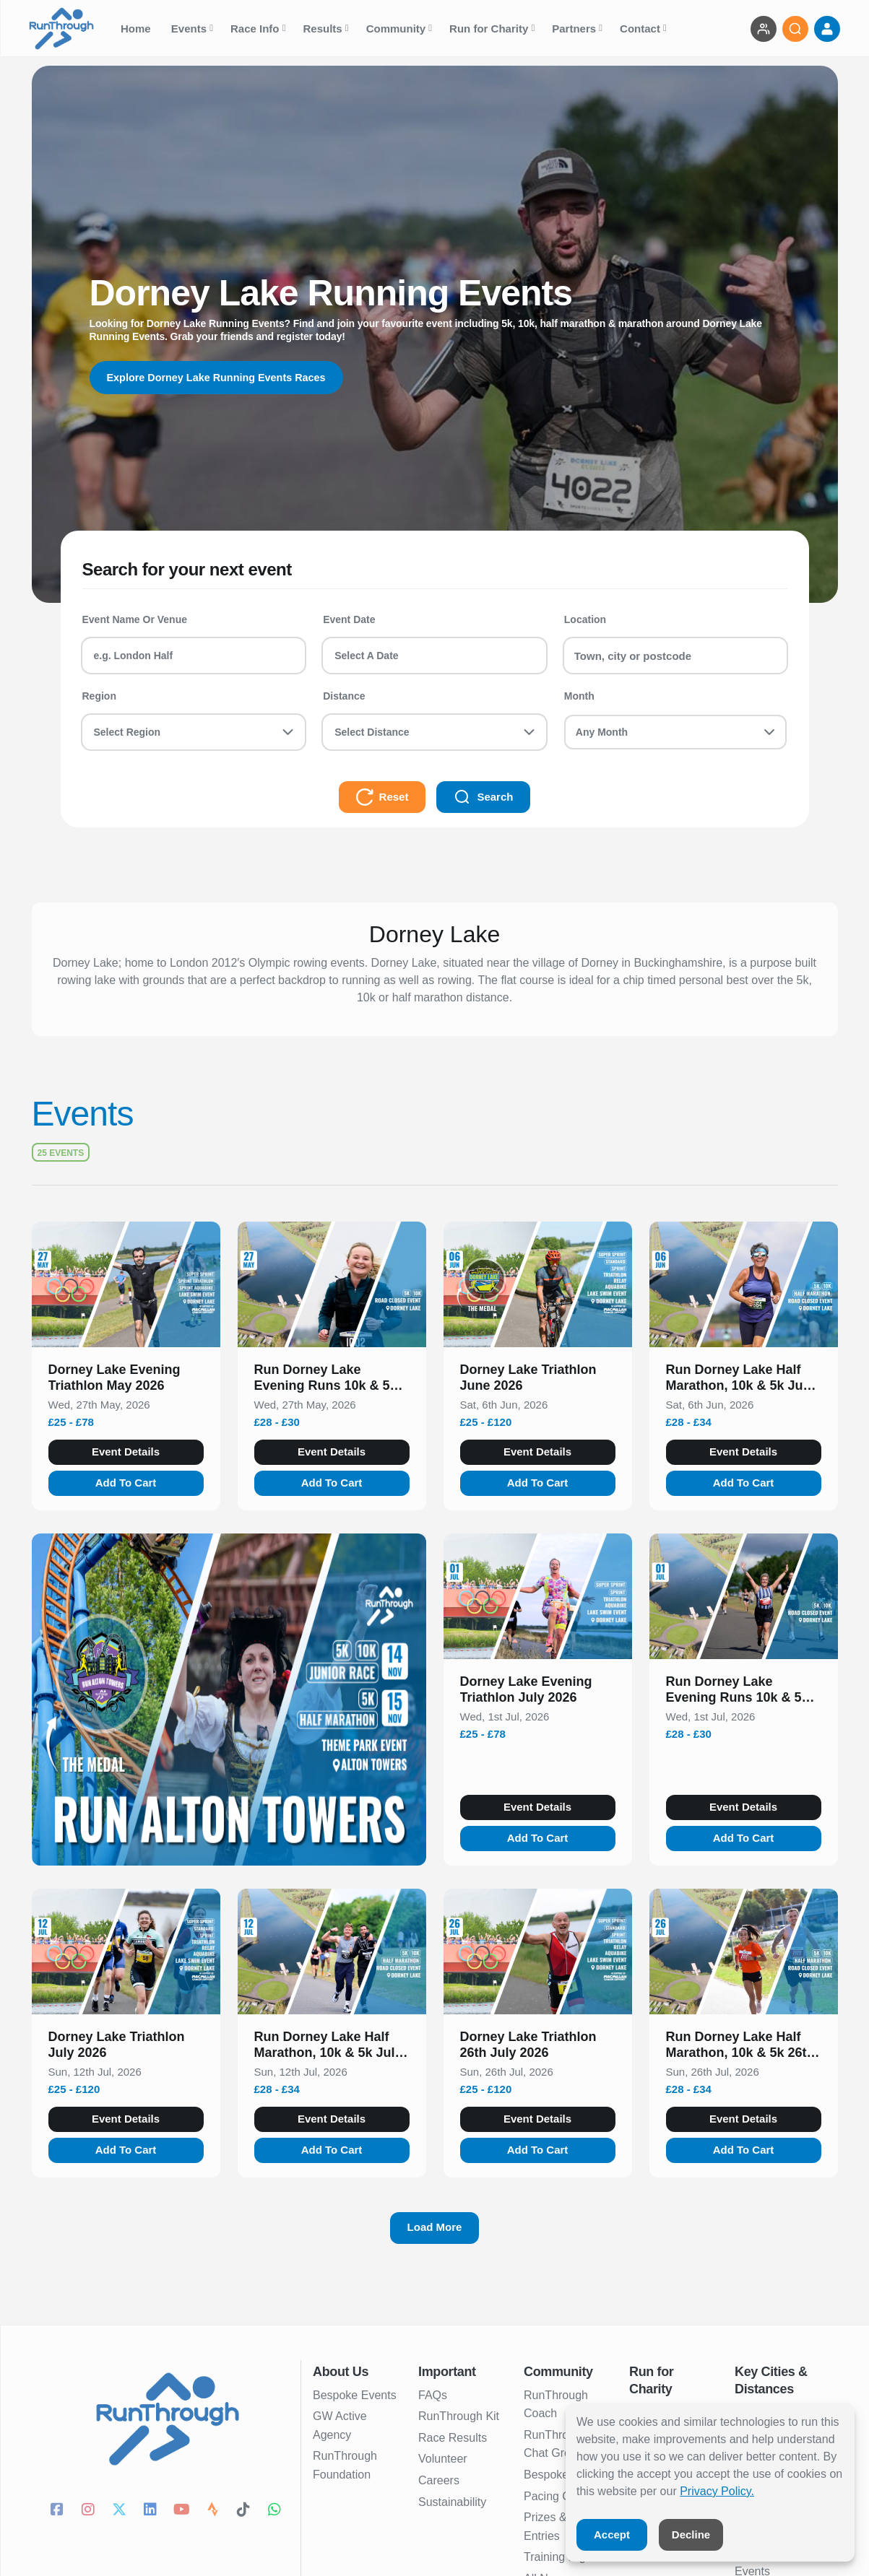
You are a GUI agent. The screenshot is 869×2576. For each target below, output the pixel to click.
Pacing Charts (560, 2496)
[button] (126, 1380)
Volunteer (442, 2459)
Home (137, 28)
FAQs (432, 2395)
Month (579, 696)
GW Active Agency (340, 2425)
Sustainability (452, 2502)
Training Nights (562, 2557)
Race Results (452, 2438)
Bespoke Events (355, 2395)
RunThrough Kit (458, 2416)
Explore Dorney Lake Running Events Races (228, 377)
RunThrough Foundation (345, 2465)
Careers (438, 2480)
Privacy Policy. (717, 2491)
